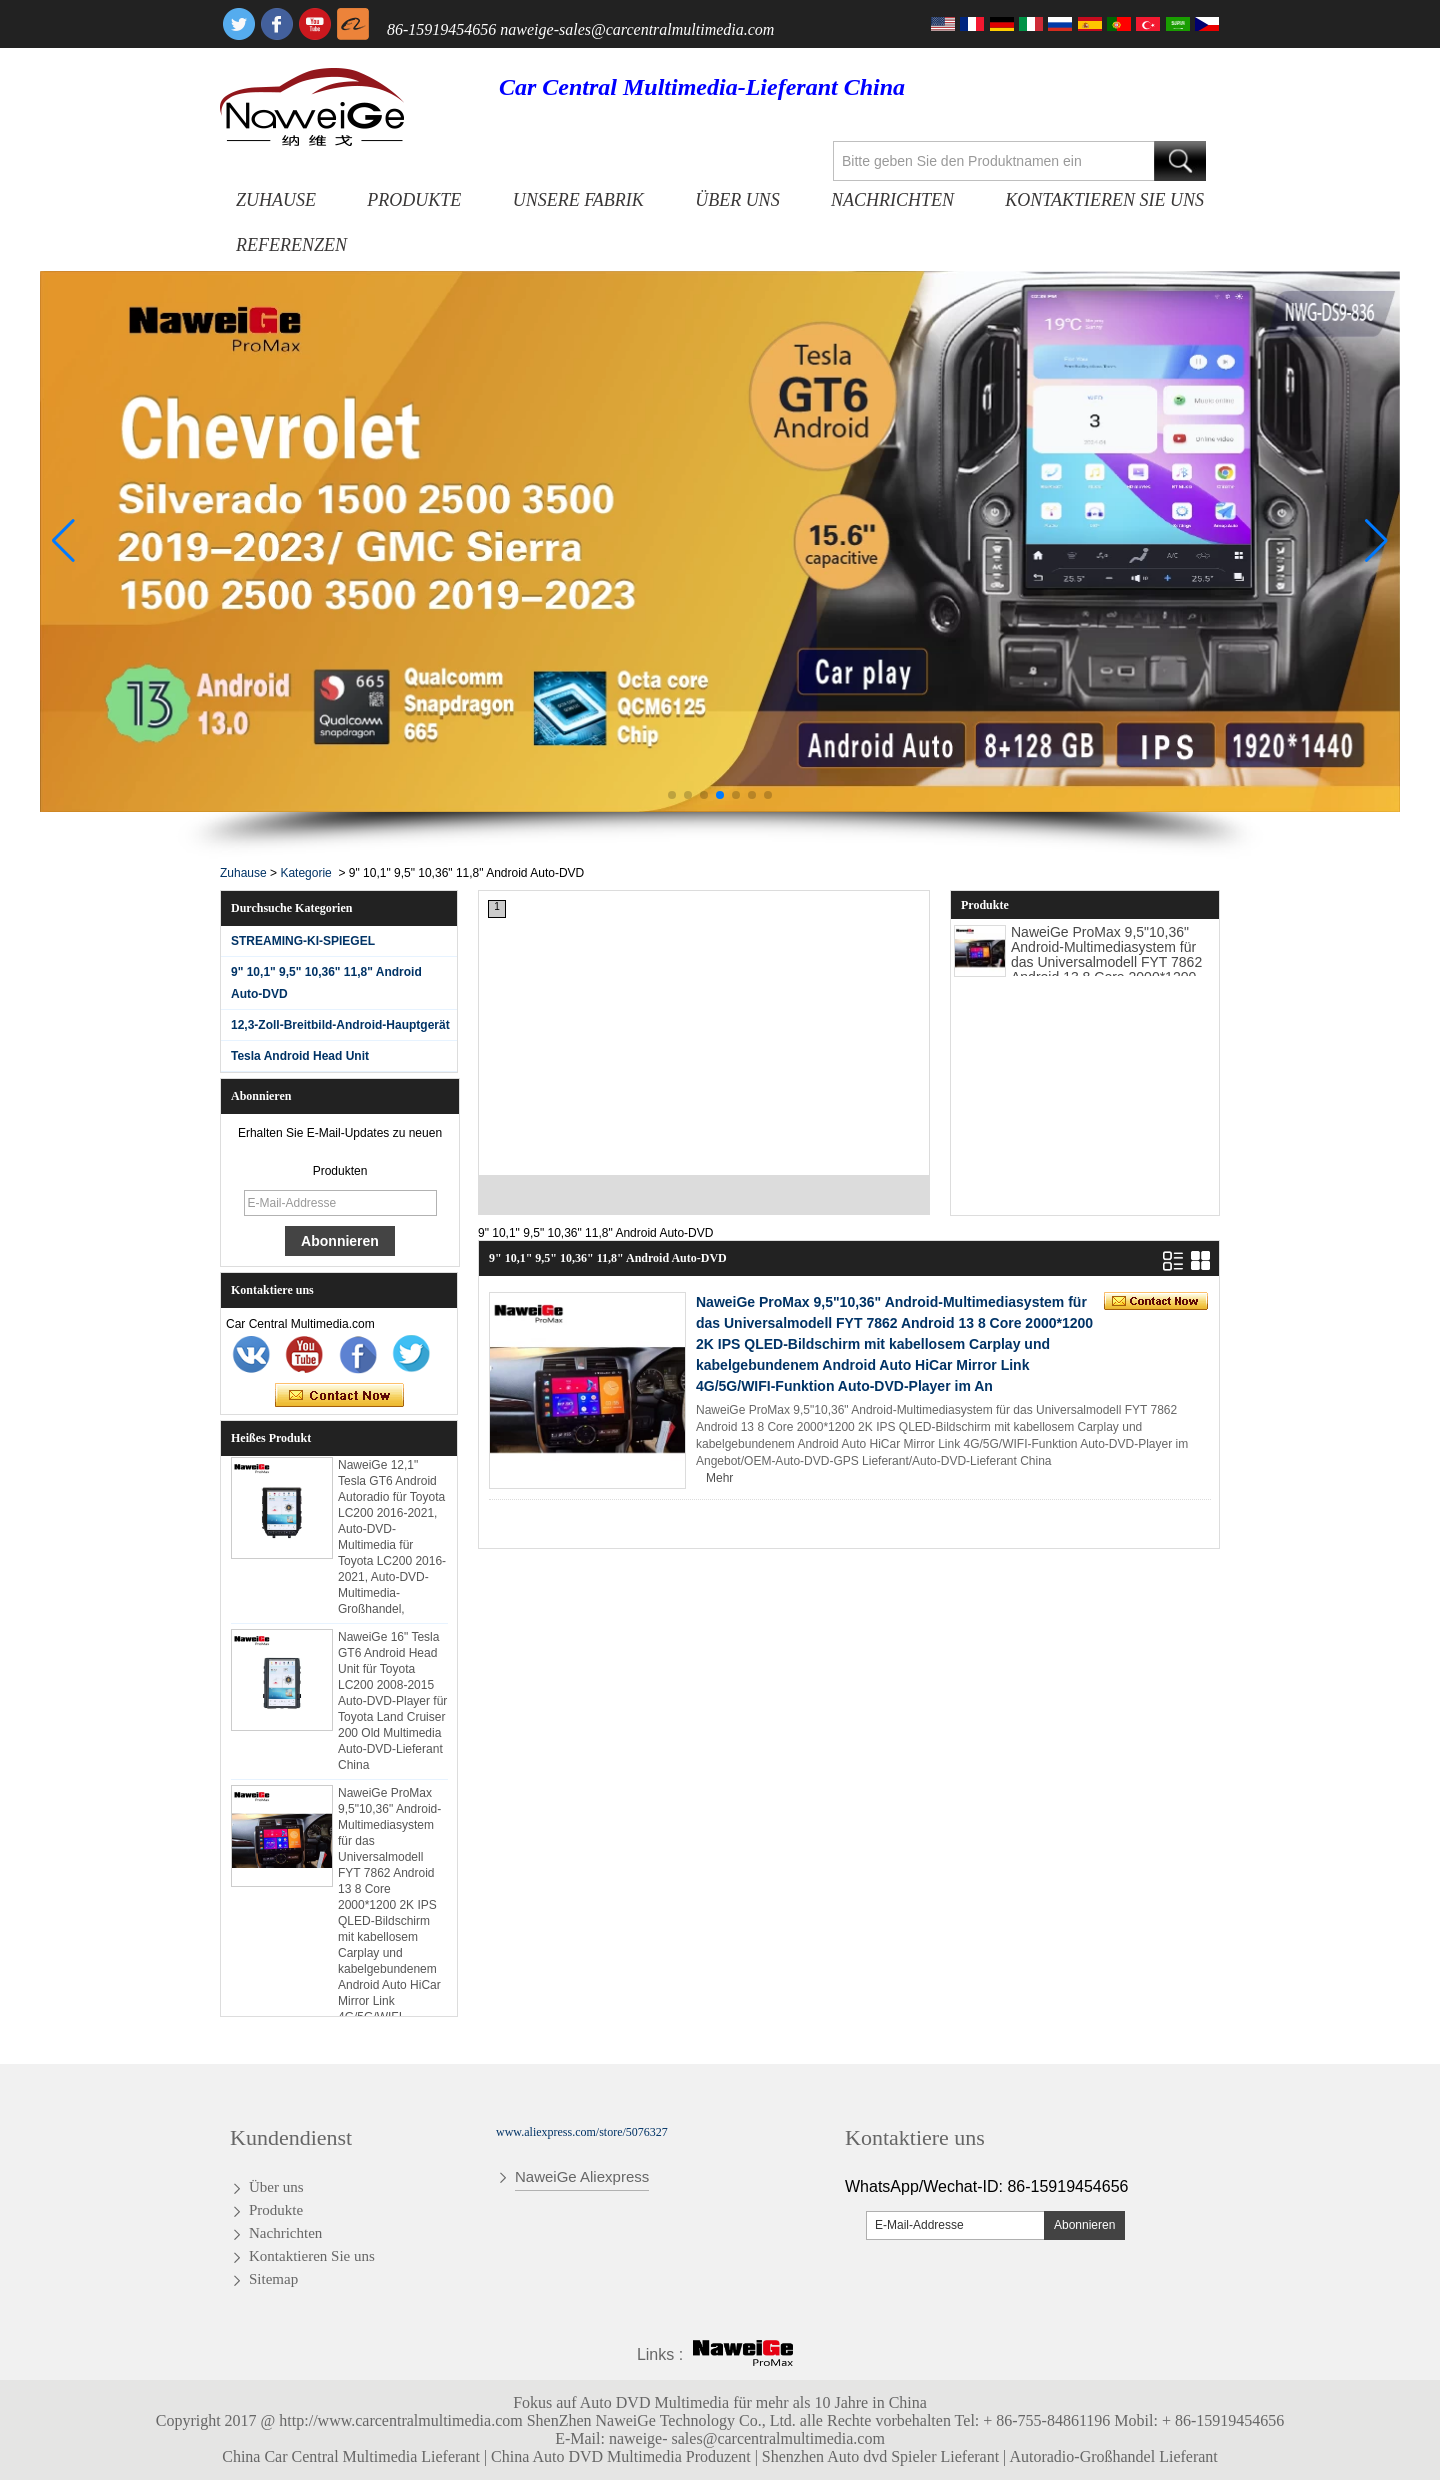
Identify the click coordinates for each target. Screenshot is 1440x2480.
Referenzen (291, 245)
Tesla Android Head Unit (300, 1056)
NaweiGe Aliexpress (582, 2176)
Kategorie (305, 873)
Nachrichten (892, 200)
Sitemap (273, 2279)
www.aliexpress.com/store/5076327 (582, 2132)
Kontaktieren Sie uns (1104, 200)
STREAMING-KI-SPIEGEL (303, 941)
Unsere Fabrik (578, 200)
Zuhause (276, 200)
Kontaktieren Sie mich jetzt (339, 1396)
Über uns (737, 200)
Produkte (414, 200)
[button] (672, 795)
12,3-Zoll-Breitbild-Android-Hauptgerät (340, 1025)
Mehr (719, 1478)
